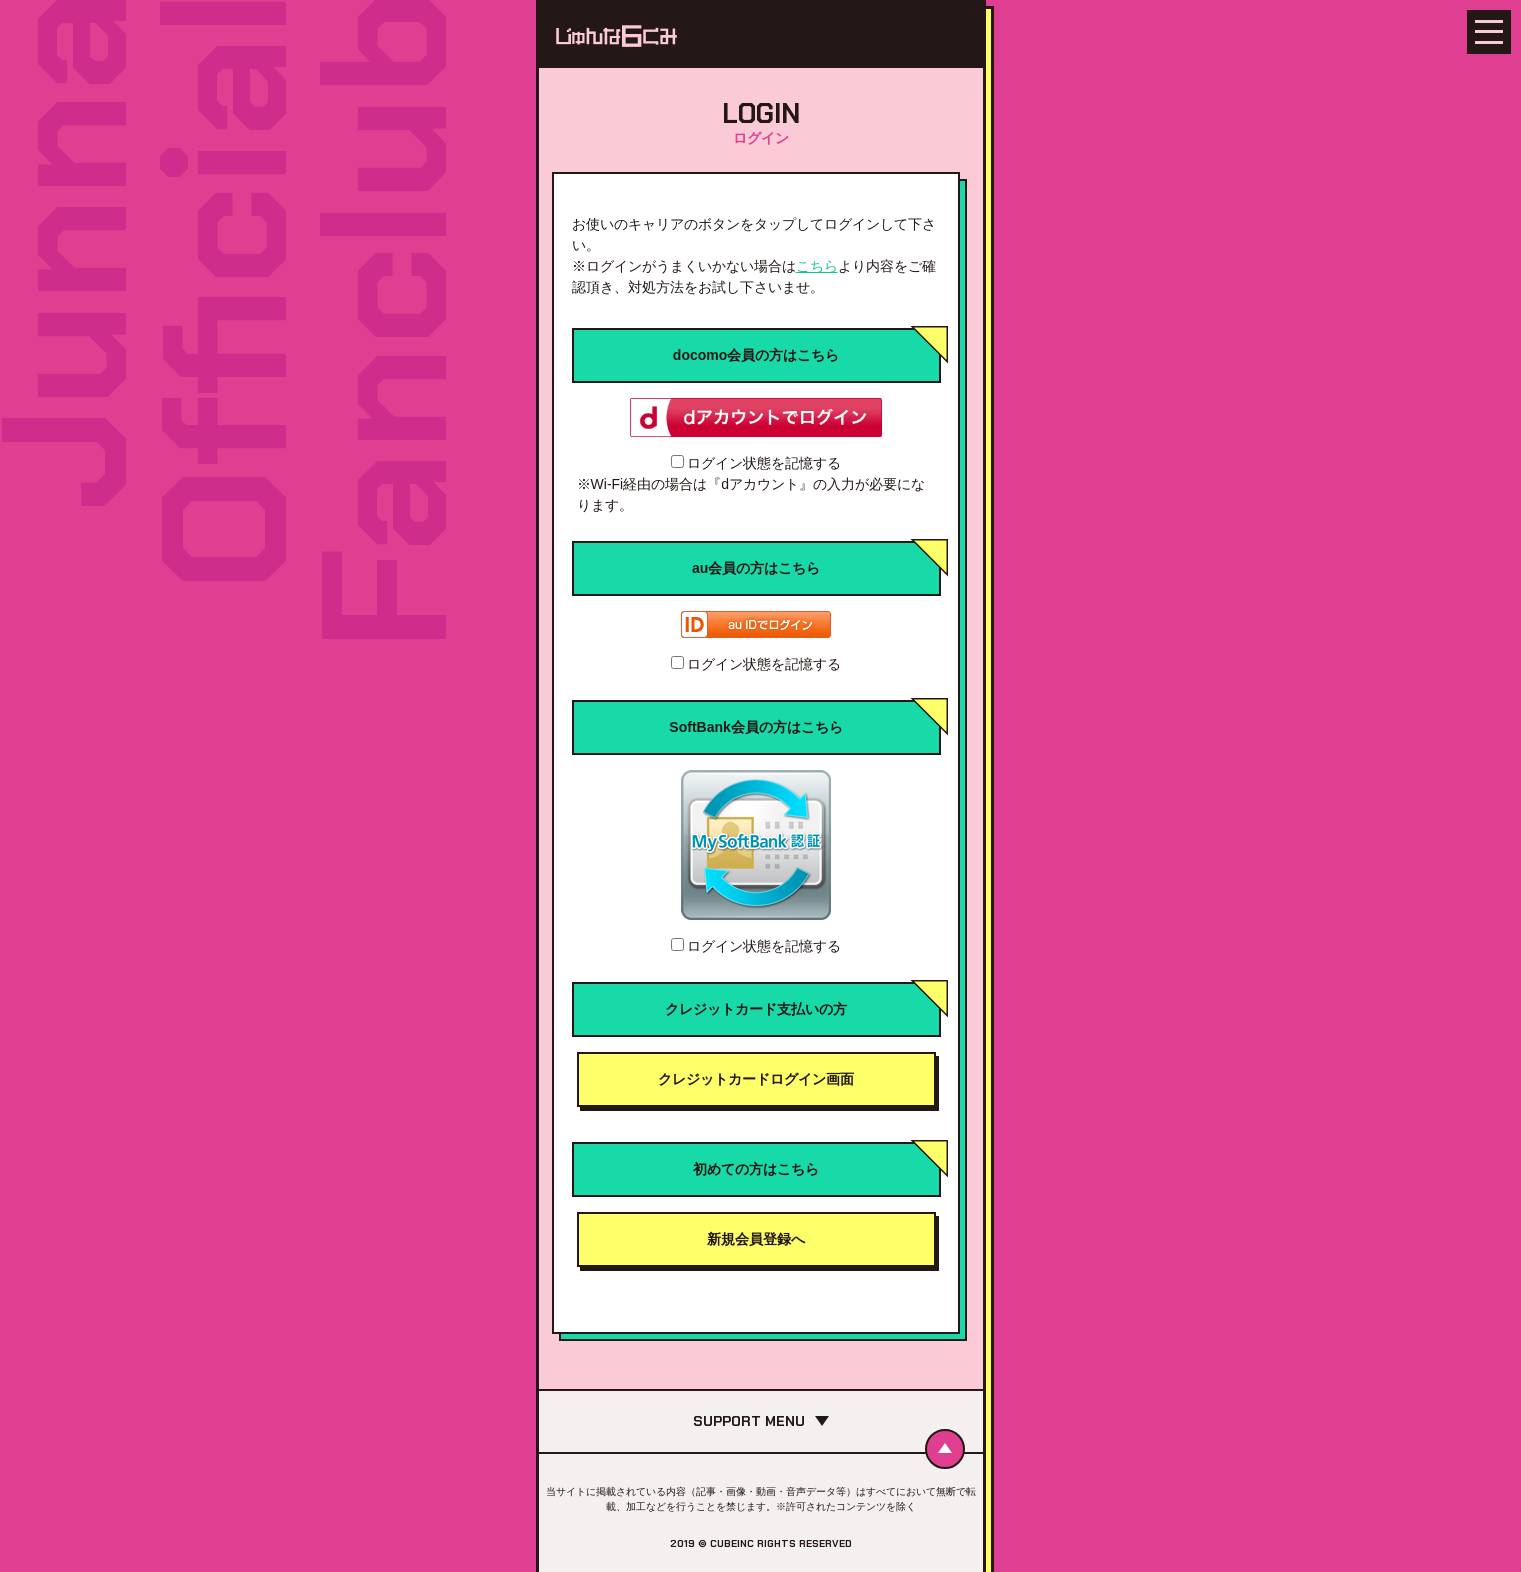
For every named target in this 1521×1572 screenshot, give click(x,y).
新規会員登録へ (756, 1239)
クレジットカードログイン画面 (756, 1079)
